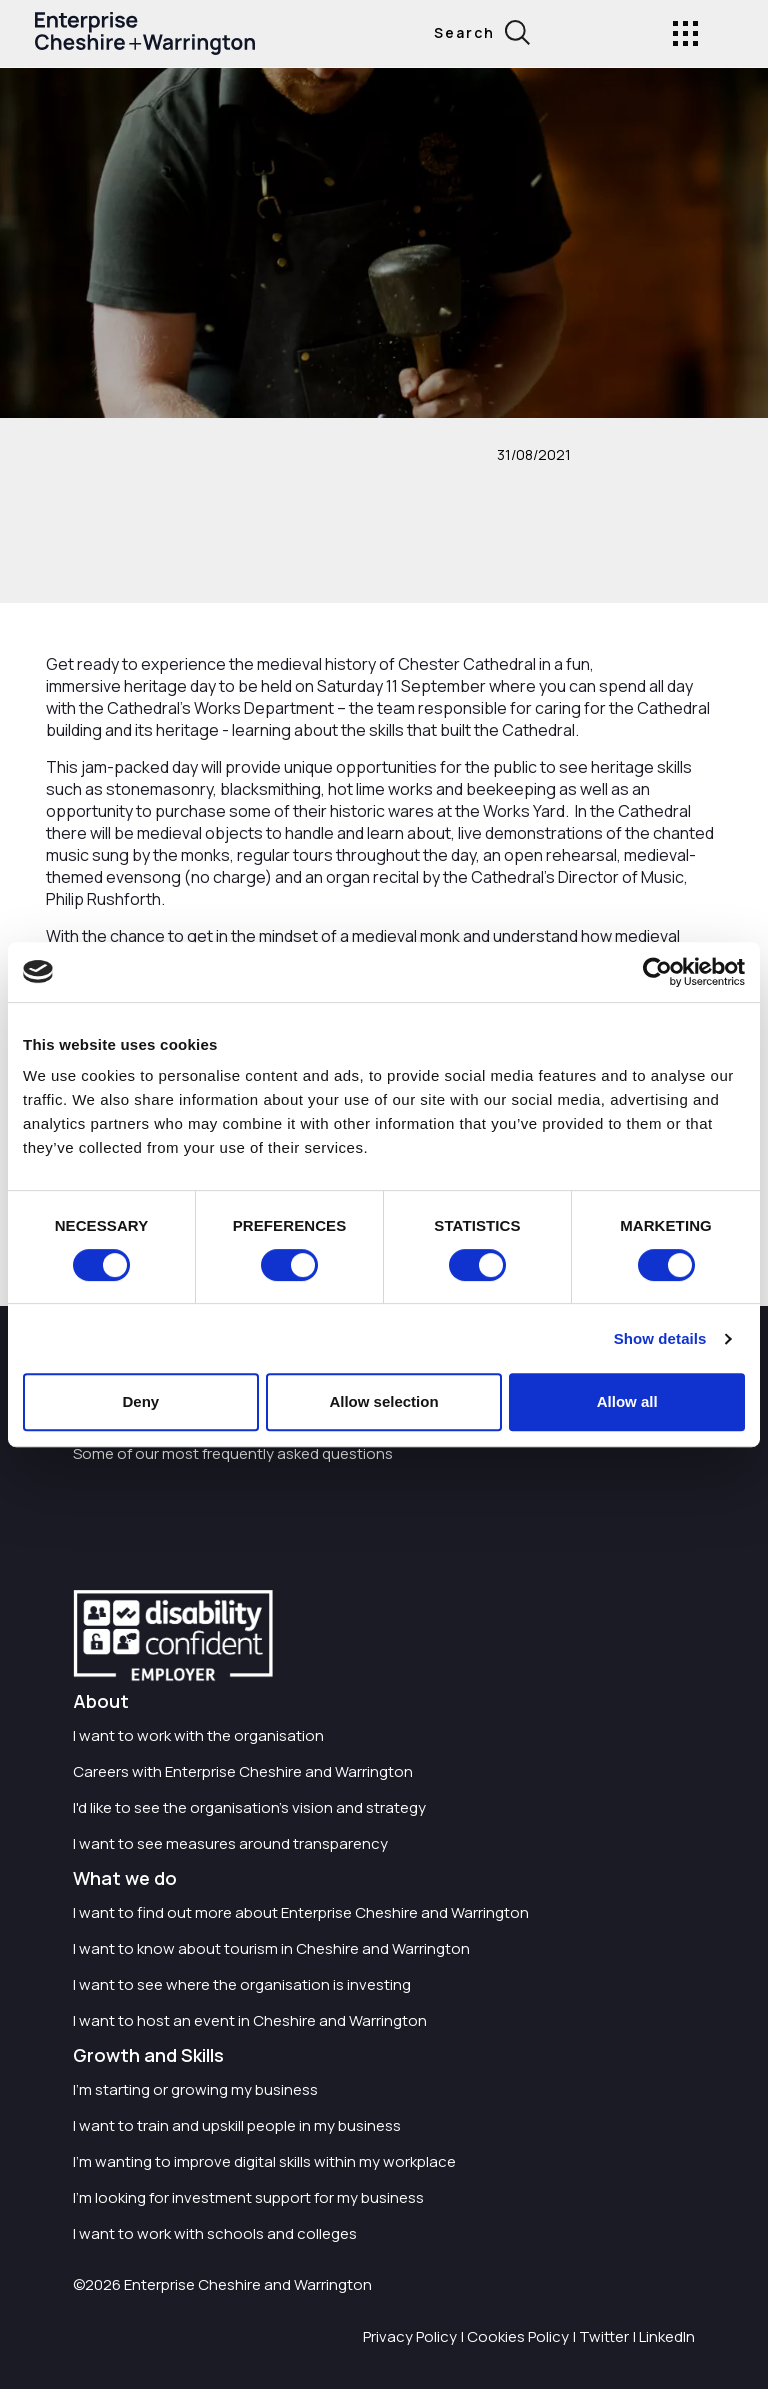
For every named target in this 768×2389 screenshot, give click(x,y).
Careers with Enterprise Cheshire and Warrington (243, 1771)
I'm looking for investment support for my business (248, 2197)
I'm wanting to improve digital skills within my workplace (264, 2161)
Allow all (627, 1401)
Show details (660, 1338)
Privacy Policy (410, 2336)
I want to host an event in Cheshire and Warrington (250, 2020)
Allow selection (383, 1401)
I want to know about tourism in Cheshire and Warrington (271, 1948)
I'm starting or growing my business (195, 2089)
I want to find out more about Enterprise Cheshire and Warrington (301, 1912)
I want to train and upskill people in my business (237, 2125)
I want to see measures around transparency (230, 1843)
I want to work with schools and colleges (215, 2233)
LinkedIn (667, 2336)
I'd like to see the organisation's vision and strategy (249, 1807)
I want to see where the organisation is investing (242, 1984)
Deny (140, 1401)
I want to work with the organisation (198, 1735)
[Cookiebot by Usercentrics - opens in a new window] (657, 972)
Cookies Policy (518, 2336)
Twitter (604, 2336)
